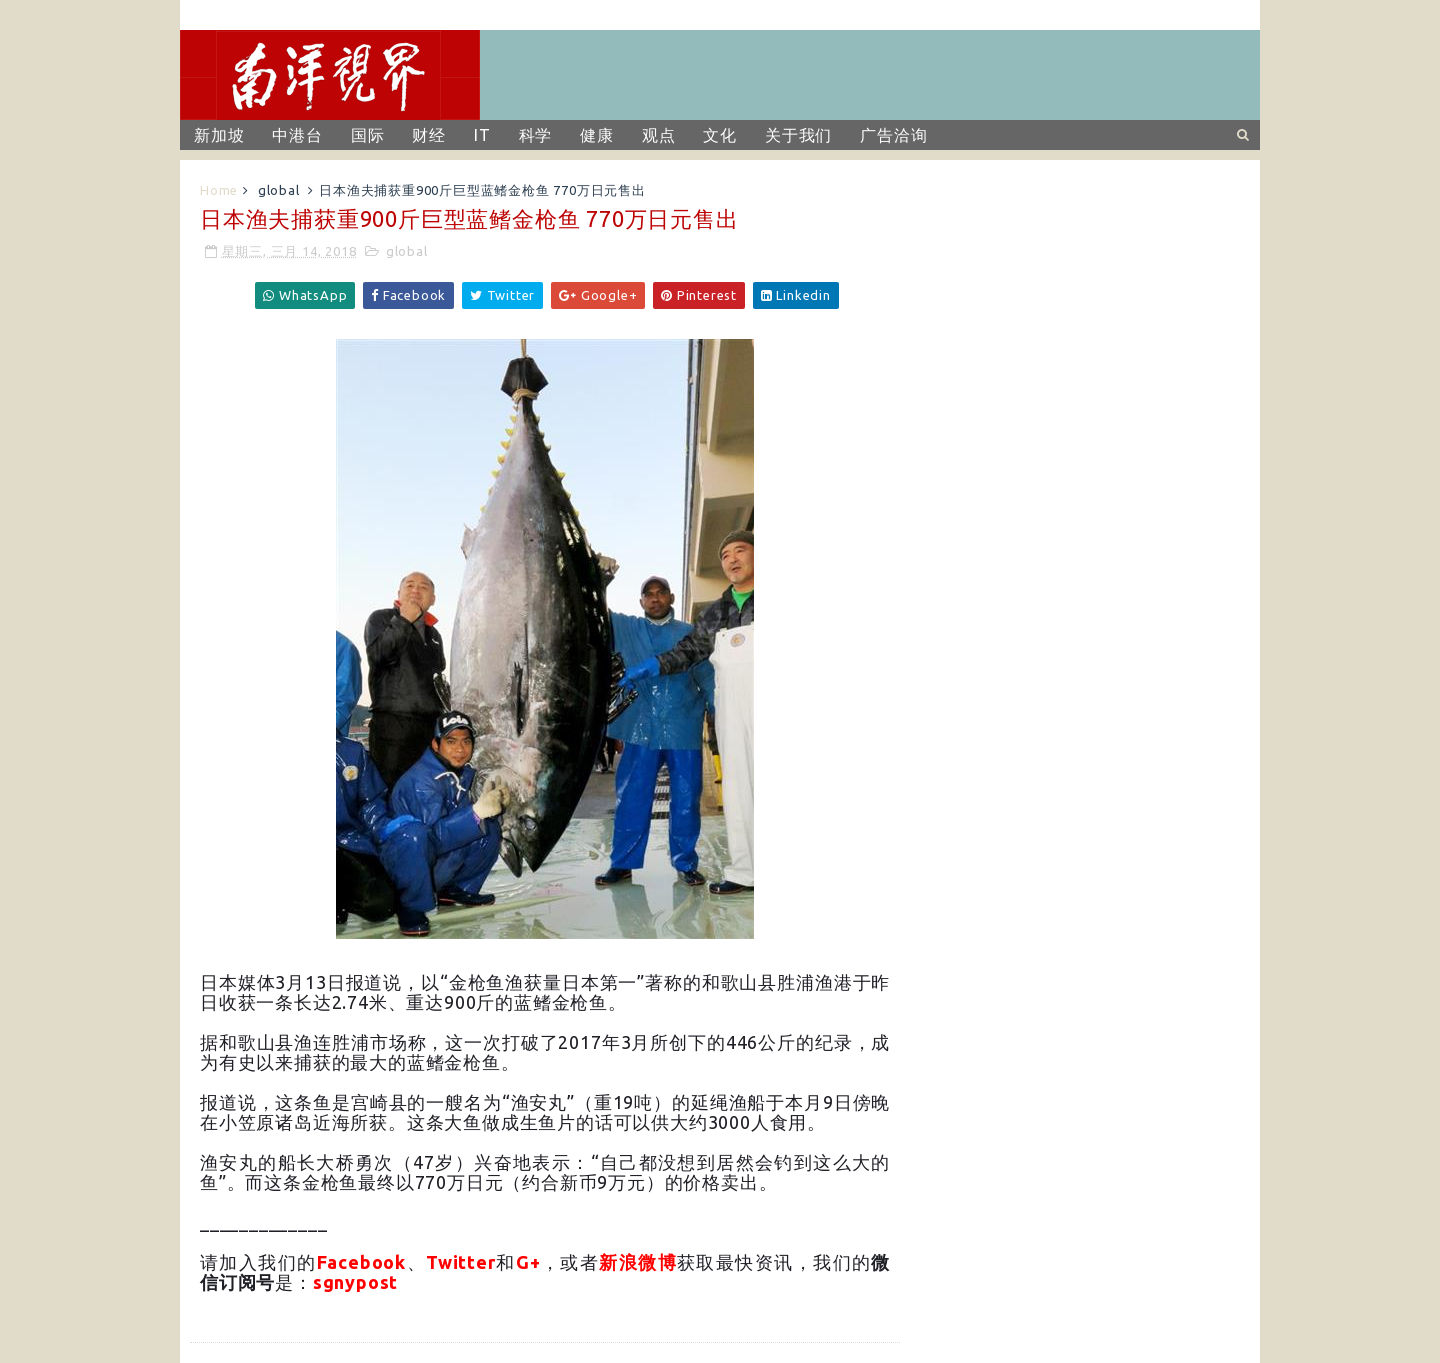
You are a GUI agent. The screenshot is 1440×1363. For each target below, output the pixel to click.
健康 (597, 135)
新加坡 (219, 135)
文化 (720, 135)
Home (219, 190)
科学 (536, 135)
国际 (368, 135)
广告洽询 (893, 135)
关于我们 (798, 135)
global (279, 190)
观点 (659, 135)
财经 (429, 135)
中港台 (297, 135)
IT (482, 135)
